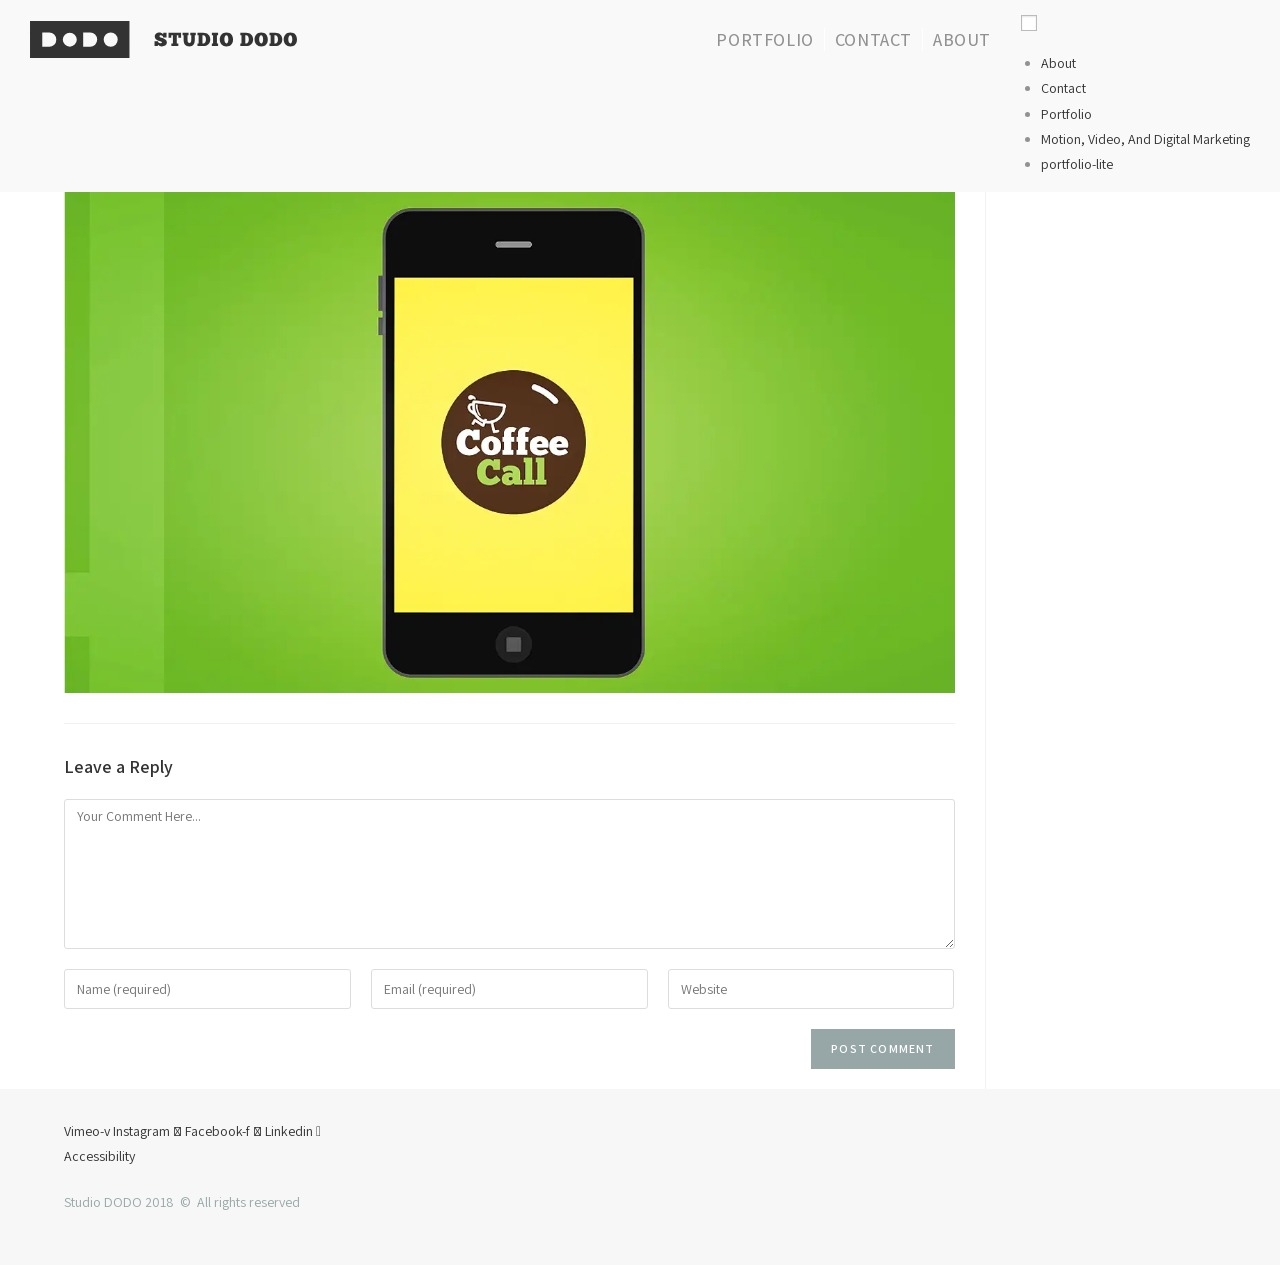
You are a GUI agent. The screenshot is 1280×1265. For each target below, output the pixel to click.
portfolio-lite (1077, 164)
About (1058, 63)
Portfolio (1066, 114)
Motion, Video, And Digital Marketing (1145, 139)
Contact (1063, 88)
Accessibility (99, 1156)
